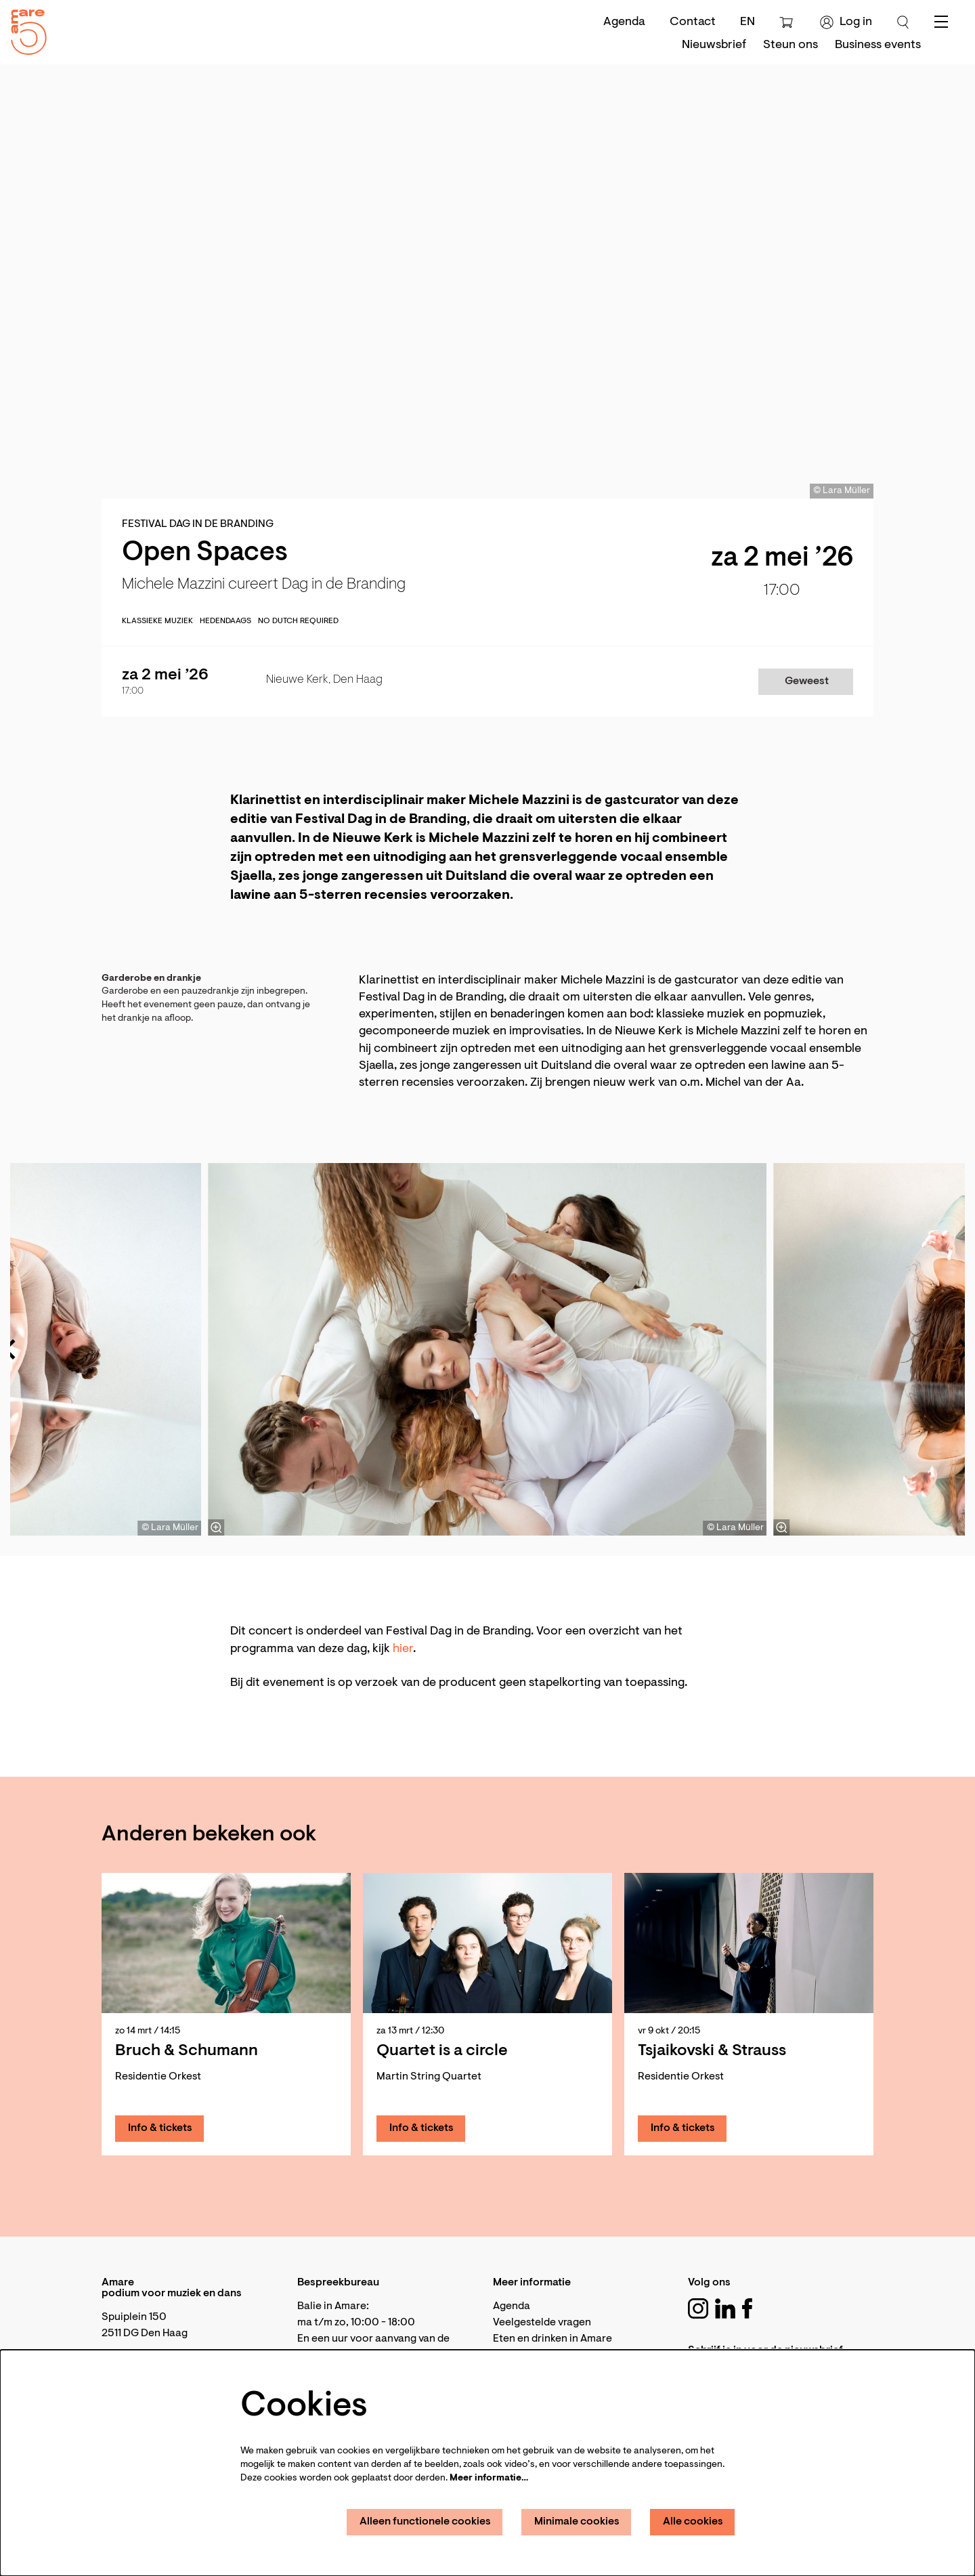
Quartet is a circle (442, 2051)
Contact (693, 22)
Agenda (624, 22)
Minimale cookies (577, 2521)
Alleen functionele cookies (425, 2521)
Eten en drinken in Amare (552, 2339)
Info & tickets (160, 2128)
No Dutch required (298, 621)
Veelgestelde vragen (542, 2322)
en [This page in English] (747, 22)
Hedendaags (225, 621)
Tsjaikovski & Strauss (712, 2051)
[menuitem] (714, 45)
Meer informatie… (489, 2478)
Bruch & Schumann (186, 2051)
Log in (846, 22)
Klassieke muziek (157, 621)
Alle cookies (693, 2521)
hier (403, 1649)
